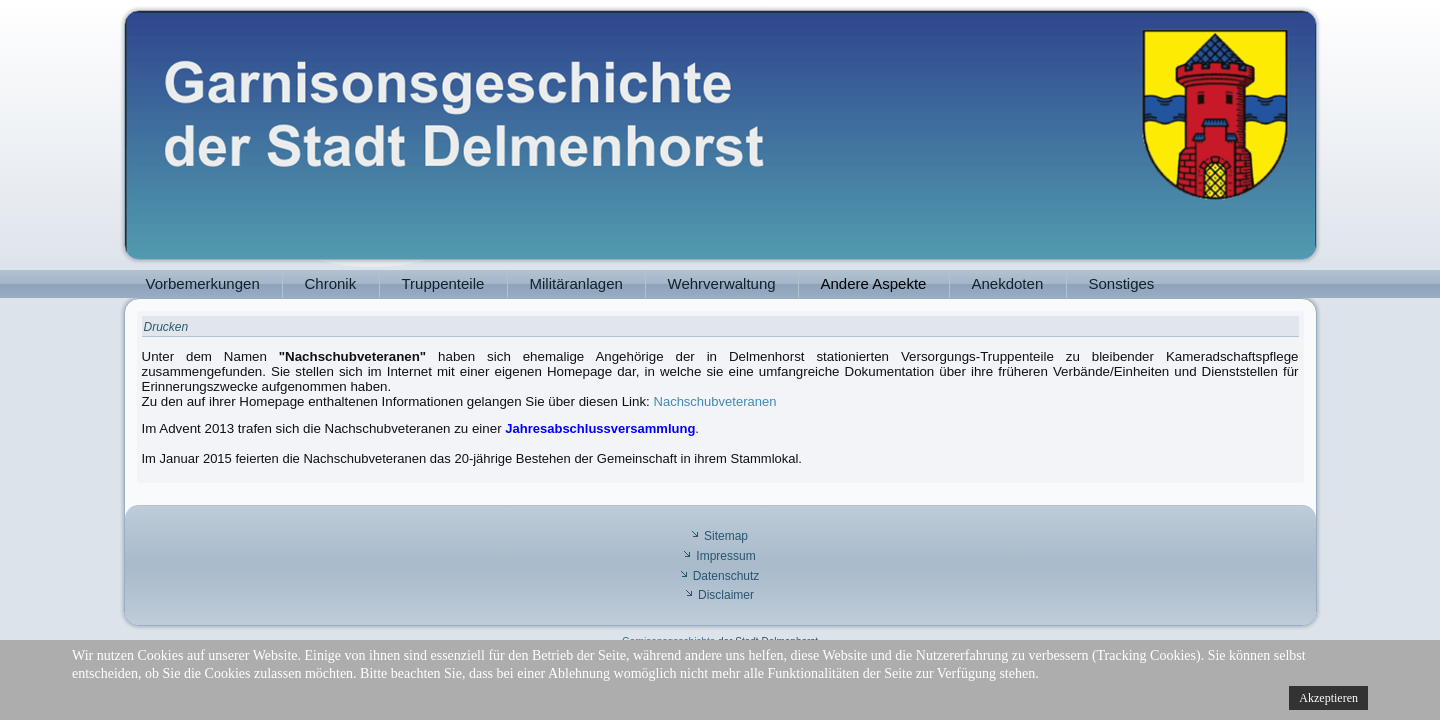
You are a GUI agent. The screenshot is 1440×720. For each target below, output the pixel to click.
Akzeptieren (1328, 698)
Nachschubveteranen (715, 401)
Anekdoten (1008, 283)
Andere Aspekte (874, 283)
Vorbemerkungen (203, 283)
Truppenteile (443, 283)
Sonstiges (1122, 283)
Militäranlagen (576, 283)
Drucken (166, 327)
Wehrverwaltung (722, 283)
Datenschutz (726, 576)
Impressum (725, 556)
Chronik (331, 283)
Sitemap (726, 536)
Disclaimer (726, 595)
